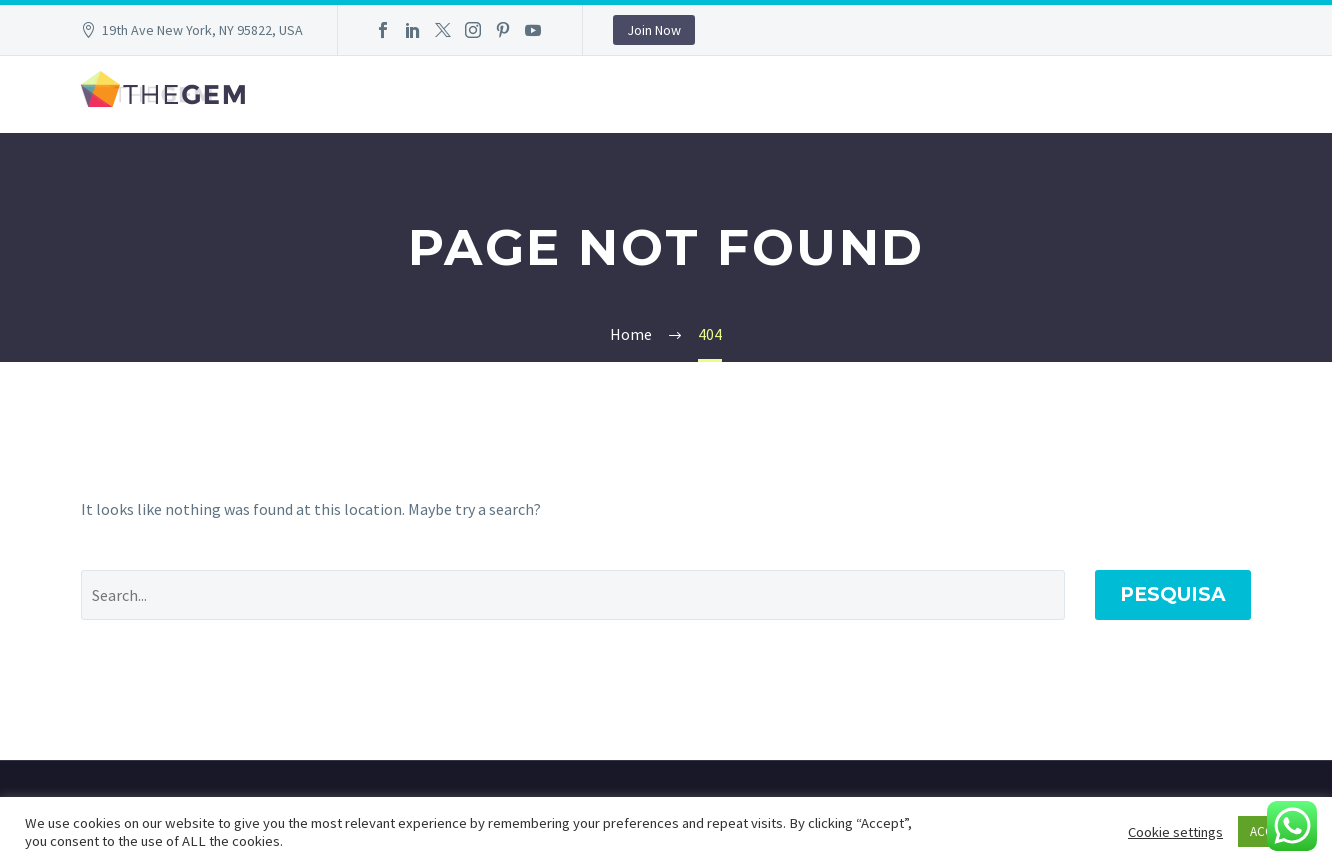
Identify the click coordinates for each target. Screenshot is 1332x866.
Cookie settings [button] (1175, 832)
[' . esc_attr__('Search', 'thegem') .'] (573, 595)
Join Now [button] (654, 30)
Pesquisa (1173, 594)
